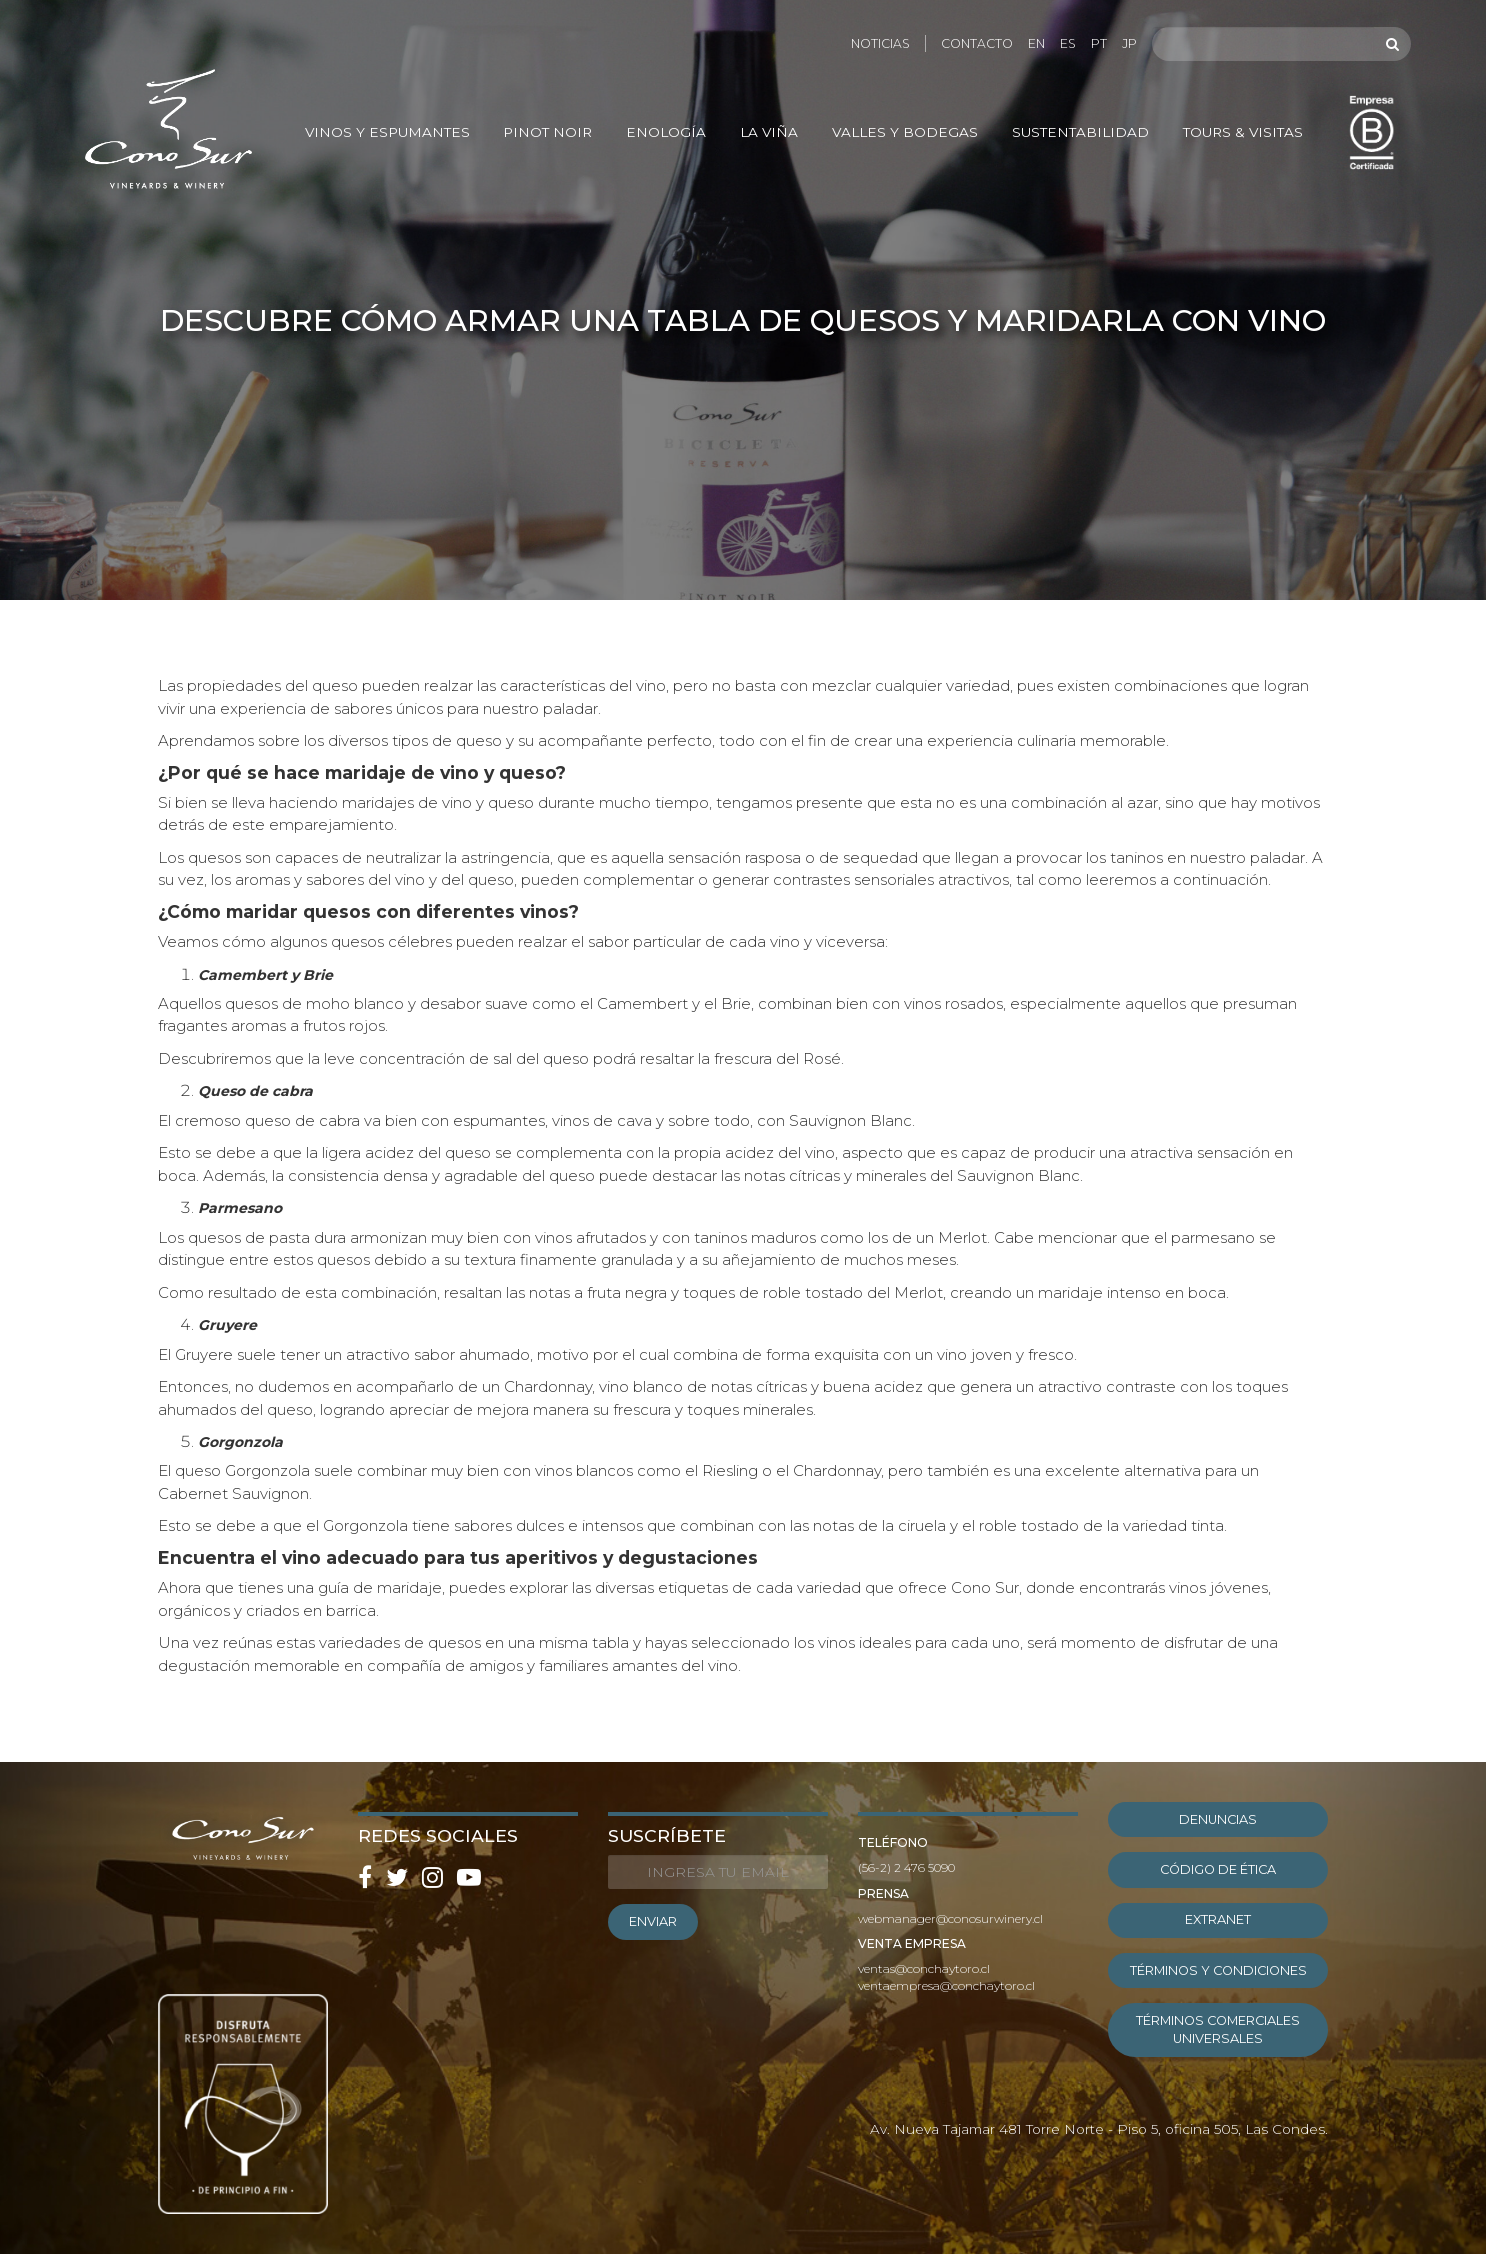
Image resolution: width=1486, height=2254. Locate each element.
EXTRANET (1218, 1919)
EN (1036, 43)
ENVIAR (653, 1921)
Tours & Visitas (1243, 132)
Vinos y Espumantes (387, 132)
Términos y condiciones (1218, 1970)
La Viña (769, 132)
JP (1129, 43)
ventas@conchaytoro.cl (924, 1968)
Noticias (880, 43)
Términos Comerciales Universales (1218, 2029)
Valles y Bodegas (905, 132)
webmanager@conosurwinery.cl (950, 1918)
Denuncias (1218, 1819)
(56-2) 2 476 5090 (906, 1867)
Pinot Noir (547, 132)
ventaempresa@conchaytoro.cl (946, 1985)
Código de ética (1218, 1869)
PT (1099, 43)
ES (1068, 43)
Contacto (977, 43)
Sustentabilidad (1080, 132)
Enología (666, 132)
